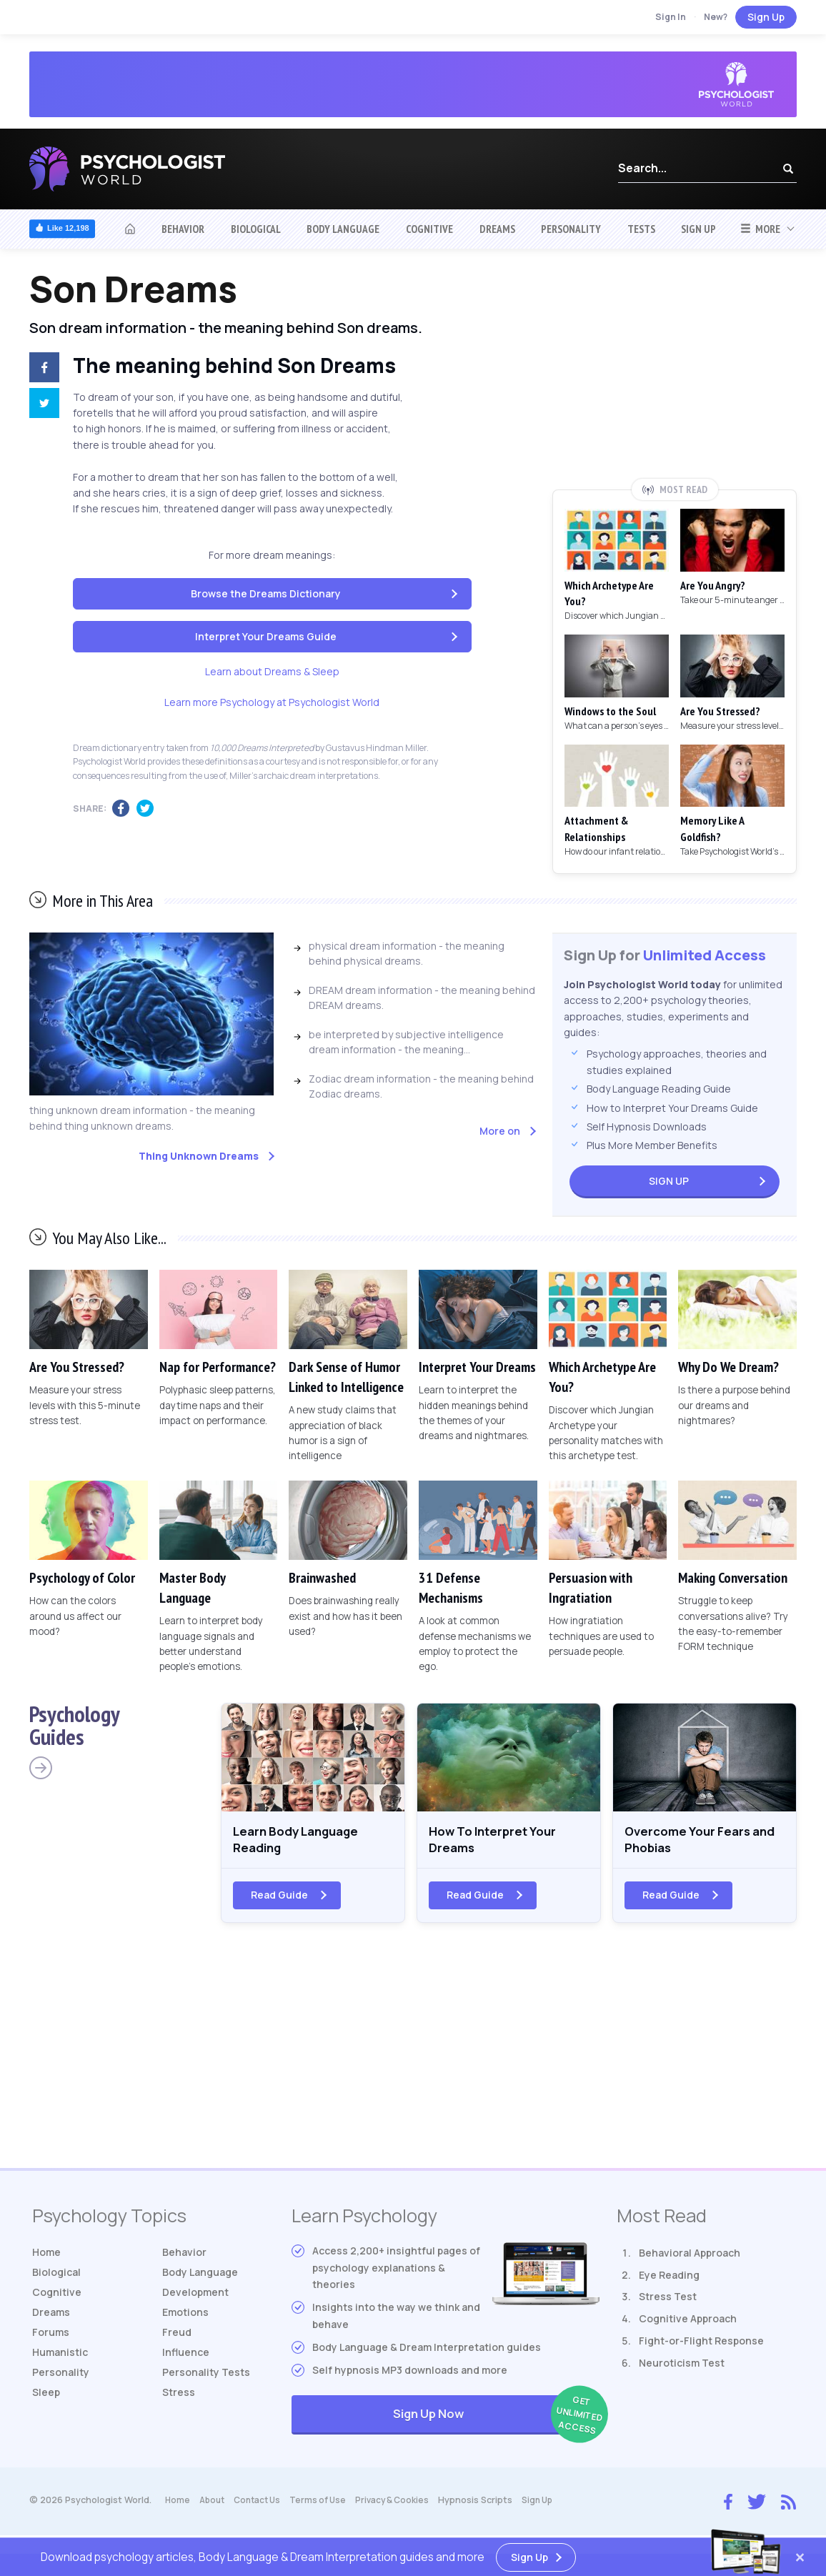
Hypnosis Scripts (489, 2506)
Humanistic (60, 2358)
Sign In (670, 17)
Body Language (343, 229)
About (214, 2506)
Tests (641, 229)
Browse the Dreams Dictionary (266, 593)
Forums (50, 2338)
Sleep (46, 2398)
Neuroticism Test (682, 2369)
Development (195, 2298)
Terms (326, 2506)
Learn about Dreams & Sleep (272, 671)
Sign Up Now (496, 2422)
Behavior (182, 229)
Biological (256, 229)
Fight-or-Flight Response (701, 2347)
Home (46, 2258)
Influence (185, 2358)
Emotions (185, 2318)
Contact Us (262, 2506)
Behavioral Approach (689, 2259)
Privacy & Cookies (403, 2506)
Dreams (497, 229)
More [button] (760, 229)
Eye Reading (669, 2281)
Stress (178, 2398)
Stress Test (668, 2303)
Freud (176, 2338)
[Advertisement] (674, 373)
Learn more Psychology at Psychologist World (271, 702)
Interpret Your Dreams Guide (266, 636)
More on (499, 1131)
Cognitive (429, 229)
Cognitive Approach (688, 2325)
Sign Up (766, 17)
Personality (571, 229)
